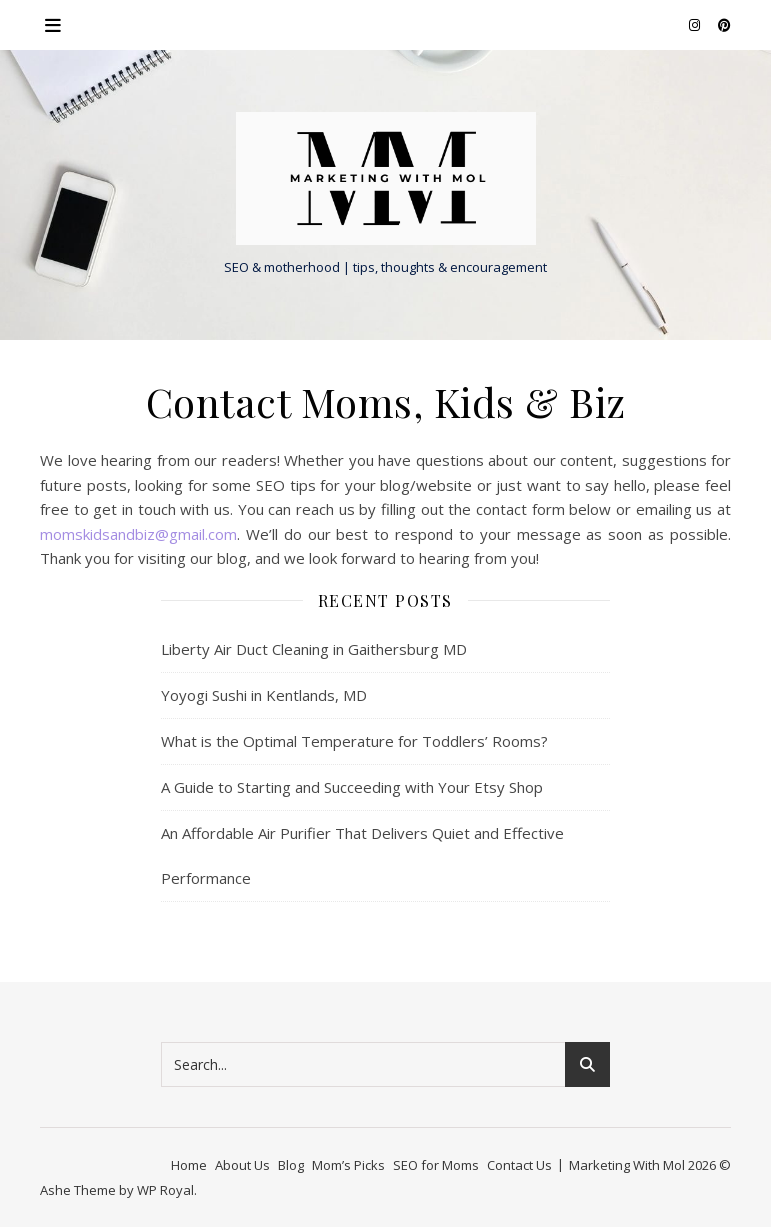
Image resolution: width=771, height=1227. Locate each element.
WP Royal (165, 1190)
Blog (291, 1165)
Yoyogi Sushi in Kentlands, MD (264, 695)
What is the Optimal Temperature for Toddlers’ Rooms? (354, 741)
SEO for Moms (436, 1165)
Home (189, 1165)
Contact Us (519, 1165)
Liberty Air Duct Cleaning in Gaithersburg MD (314, 649)
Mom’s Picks (348, 1165)
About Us (242, 1165)
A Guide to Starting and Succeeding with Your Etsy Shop (352, 787)
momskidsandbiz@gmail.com (138, 534)
